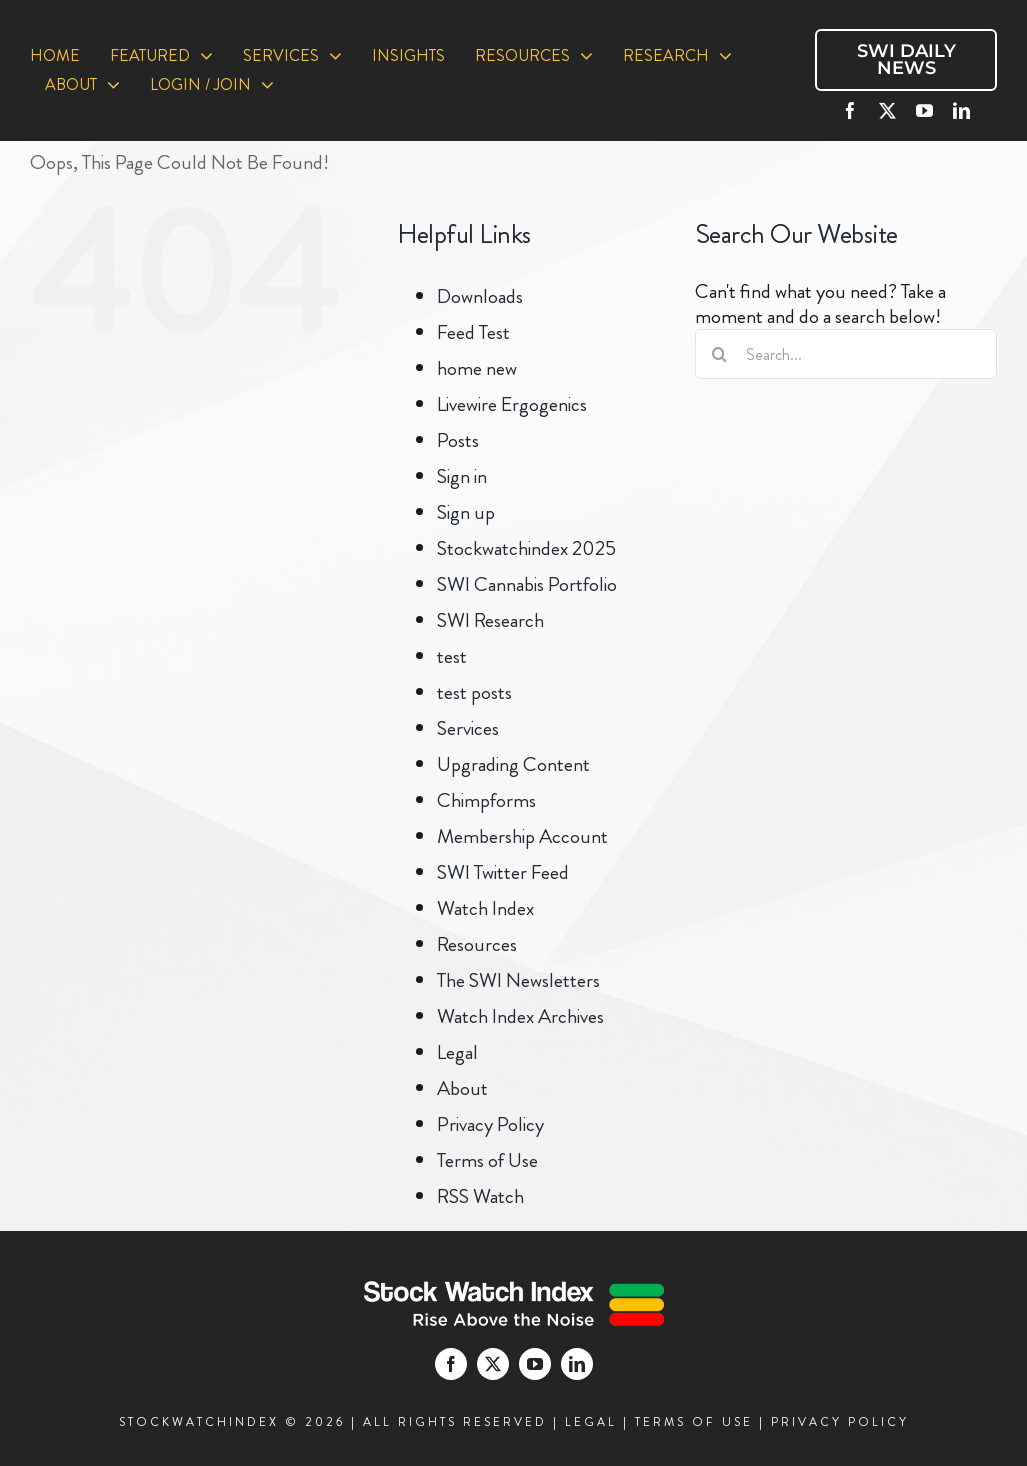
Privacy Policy (490, 1124)
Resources (477, 944)
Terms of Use (487, 1160)
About (462, 1088)
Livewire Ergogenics (512, 404)
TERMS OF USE (694, 1422)
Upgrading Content (513, 764)
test (452, 656)
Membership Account (522, 836)
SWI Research (490, 620)
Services (468, 728)
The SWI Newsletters (518, 980)
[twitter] (887, 110)
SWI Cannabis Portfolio (527, 584)
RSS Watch (480, 1196)
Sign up (466, 512)
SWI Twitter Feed (503, 872)
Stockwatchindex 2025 (526, 548)
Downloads (480, 296)
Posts (458, 440)
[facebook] (850, 110)
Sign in (462, 476)
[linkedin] (961, 110)
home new (477, 368)
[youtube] (924, 110)
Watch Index (485, 908)
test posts (474, 692)
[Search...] (846, 354)
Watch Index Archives (520, 1016)
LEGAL (591, 1422)
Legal (457, 1052)
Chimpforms (486, 800)
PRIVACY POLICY (840, 1422)
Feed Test (473, 332)
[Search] (720, 354)
